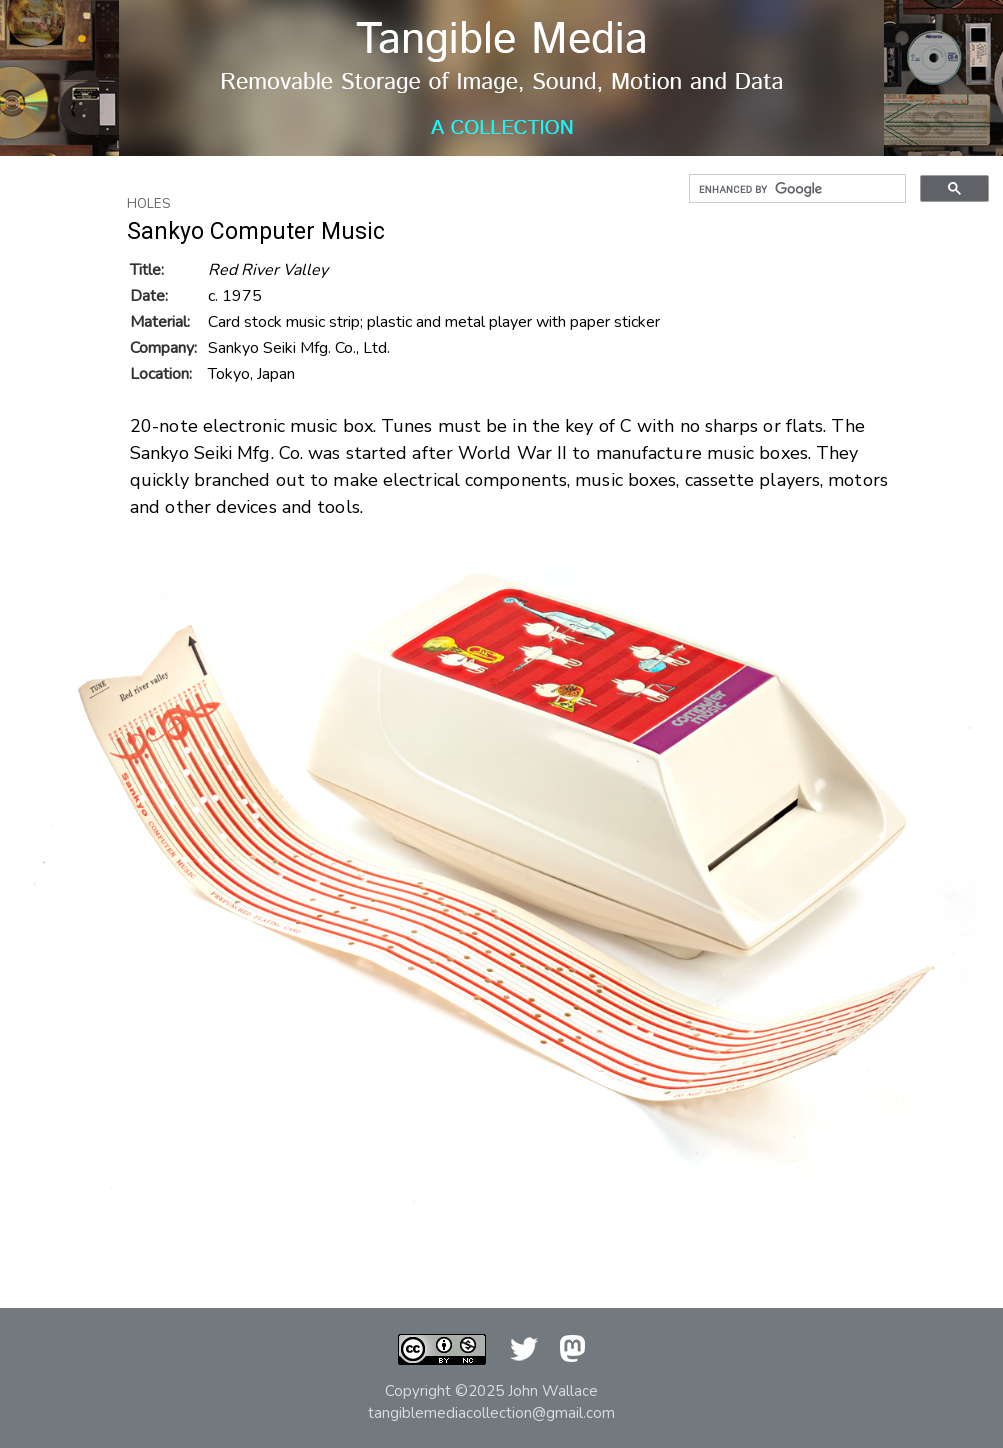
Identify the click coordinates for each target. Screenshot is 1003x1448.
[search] (795, 189)
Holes (149, 204)
